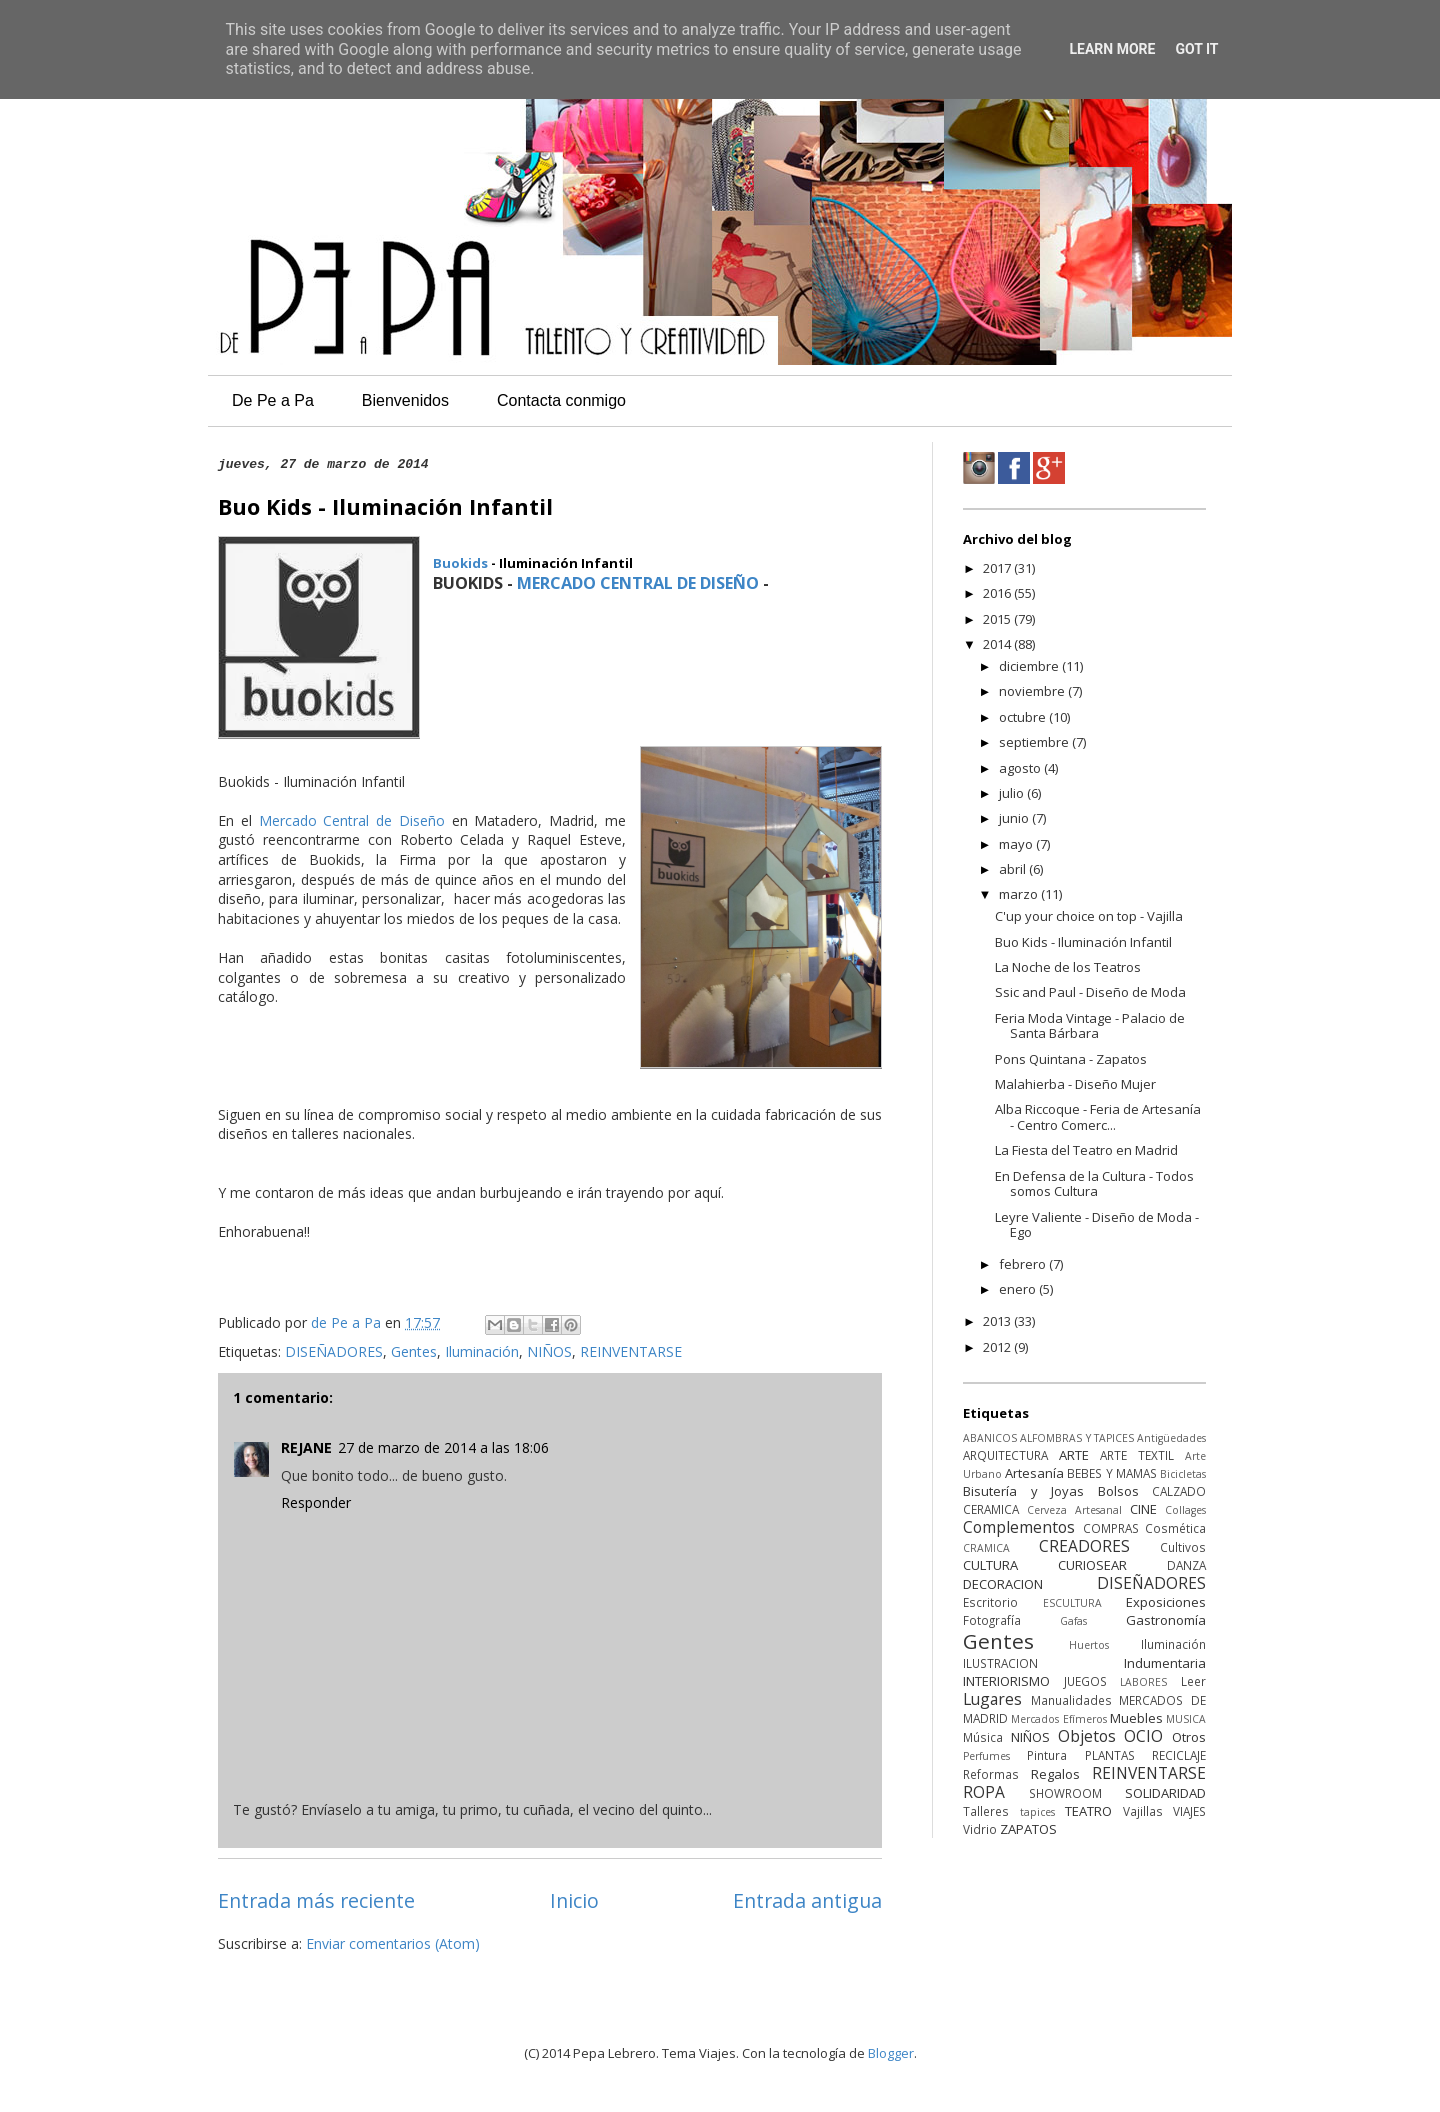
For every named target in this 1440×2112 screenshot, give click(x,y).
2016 (998, 593)
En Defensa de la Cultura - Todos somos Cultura (1094, 1184)
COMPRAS (1111, 1528)
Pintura (1047, 1755)
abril (1014, 869)
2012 (998, 1347)
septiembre (1035, 742)
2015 (998, 619)
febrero (1024, 1264)
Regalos (1055, 1774)
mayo (1017, 844)
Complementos (1019, 1527)
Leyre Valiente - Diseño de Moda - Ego (1097, 1225)
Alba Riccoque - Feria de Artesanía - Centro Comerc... (1098, 1117)
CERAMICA (991, 1509)
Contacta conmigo (561, 400)
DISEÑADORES (334, 1351)
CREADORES (1084, 1546)
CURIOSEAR (1092, 1565)
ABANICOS (990, 1438)
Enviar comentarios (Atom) (393, 1943)
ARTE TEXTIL (1137, 1455)
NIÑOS (549, 1351)
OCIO (1143, 1736)
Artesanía (1034, 1473)
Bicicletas (1183, 1474)
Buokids (460, 563)
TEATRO (1088, 1811)
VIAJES (1189, 1811)
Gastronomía (1166, 1620)
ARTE (1074, 1455)
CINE (1143, 1509)
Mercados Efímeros (1058, 1719)
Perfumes (986, 1756)
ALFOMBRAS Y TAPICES (1077, 1438)
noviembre (1033, 691)
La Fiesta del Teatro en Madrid (1086, 1150)
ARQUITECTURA (1005, 1455)
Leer (1193, 1681)
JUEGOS (1085, 1681)
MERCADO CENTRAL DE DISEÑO (638, 583)
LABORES (1143, 1682)
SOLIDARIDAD (1165, 1793)
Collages (1185, 1510)
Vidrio (980, 1829)
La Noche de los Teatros (1068, 967)
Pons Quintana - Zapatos (1071, 1059)
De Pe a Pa (273, 400)
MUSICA (1186, 1719)
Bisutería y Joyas (1023, 1491)
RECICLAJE (1179, 1755)
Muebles (1136, 1718)
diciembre (1030, 666)
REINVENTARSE (631, 1351)
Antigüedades (1171, 1438)
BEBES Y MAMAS (1111, 1473)
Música (983, 1737)
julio (1013, 793)
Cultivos (1183, 1547)
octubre (1024, 717)
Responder (316, 1502)
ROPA (984, 1792)
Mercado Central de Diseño (352, 820)
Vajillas (1143, 1811)
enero (1019, 1289)
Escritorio (990, 1602)
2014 (998, 644)
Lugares (992, 1699)
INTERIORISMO (1006, 1681)
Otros (1189, 1737)
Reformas (991, 1774)
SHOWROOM (1065, 1793)
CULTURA (990, 1565)
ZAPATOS (1028, 1829)
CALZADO (1179, 1491)
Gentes (414, 1351)
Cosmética (1175, 1528)
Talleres (986, 1811)
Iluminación (482, 1351)
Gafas (1073, 1621)
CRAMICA (986, 1548)
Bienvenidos (405, 400)
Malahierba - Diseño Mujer (1075, 1084)
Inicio (574, 1900)
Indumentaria (1165, 1663)
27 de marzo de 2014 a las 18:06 (443, 1447)
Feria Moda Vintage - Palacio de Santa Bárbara (1090, 1026)
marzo (1020, 894)
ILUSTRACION (1000, 1663)
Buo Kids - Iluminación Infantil (1083, 942)
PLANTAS (1110, 1755)
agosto (1021, 768)
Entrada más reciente (316, 1900)
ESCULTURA (1072, 1603)
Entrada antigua (807, 1900)
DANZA (1186, 1565)
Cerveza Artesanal (1074, 1510)
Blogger (891, 2053)
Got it (1196, 49)
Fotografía (992, 1620)
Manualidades (1071, 1700)
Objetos (1087, 1736)
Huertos (1089, 1645)
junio (1015, 818)
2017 (998, 568)
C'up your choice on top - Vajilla (1089, 916)
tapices (1037, 1812)
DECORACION (1003, 1584)
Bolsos (1118, 1491)
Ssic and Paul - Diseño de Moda (1090, 992)
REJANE (306, 1447)
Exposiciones (1166, 1602)
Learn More (1112, 49)
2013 (998, 1321)
